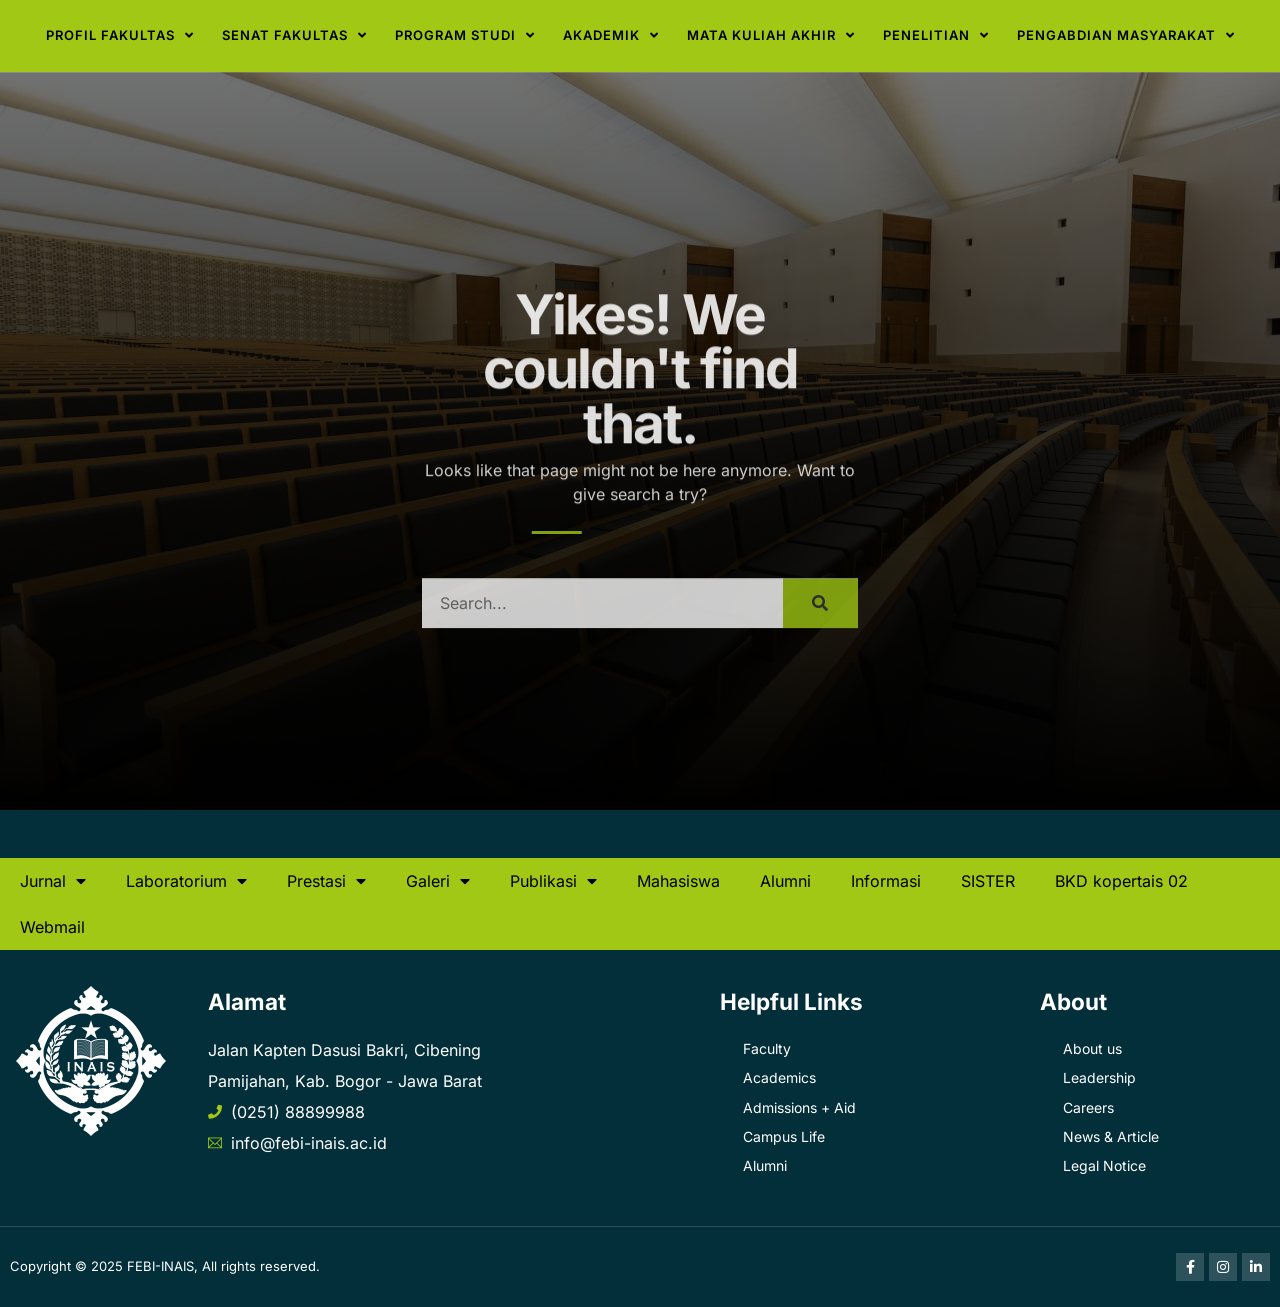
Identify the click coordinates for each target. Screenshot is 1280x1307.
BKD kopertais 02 (1121, 881)
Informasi (886, 881)
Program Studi (465, 35)
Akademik (611, 35)
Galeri (438, 881)
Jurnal (53, 881)
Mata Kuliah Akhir (771, 35)
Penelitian (936, 35)
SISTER (988, 881)
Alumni (785, 881)
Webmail (52, 927)
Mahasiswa (678, 881)
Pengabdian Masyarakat (1126, 35)
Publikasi (553, 881)
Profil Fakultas (120, 35)
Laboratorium (186, 881)
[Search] (820, 618)
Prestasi (326, 881)
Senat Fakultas (294, 35)
